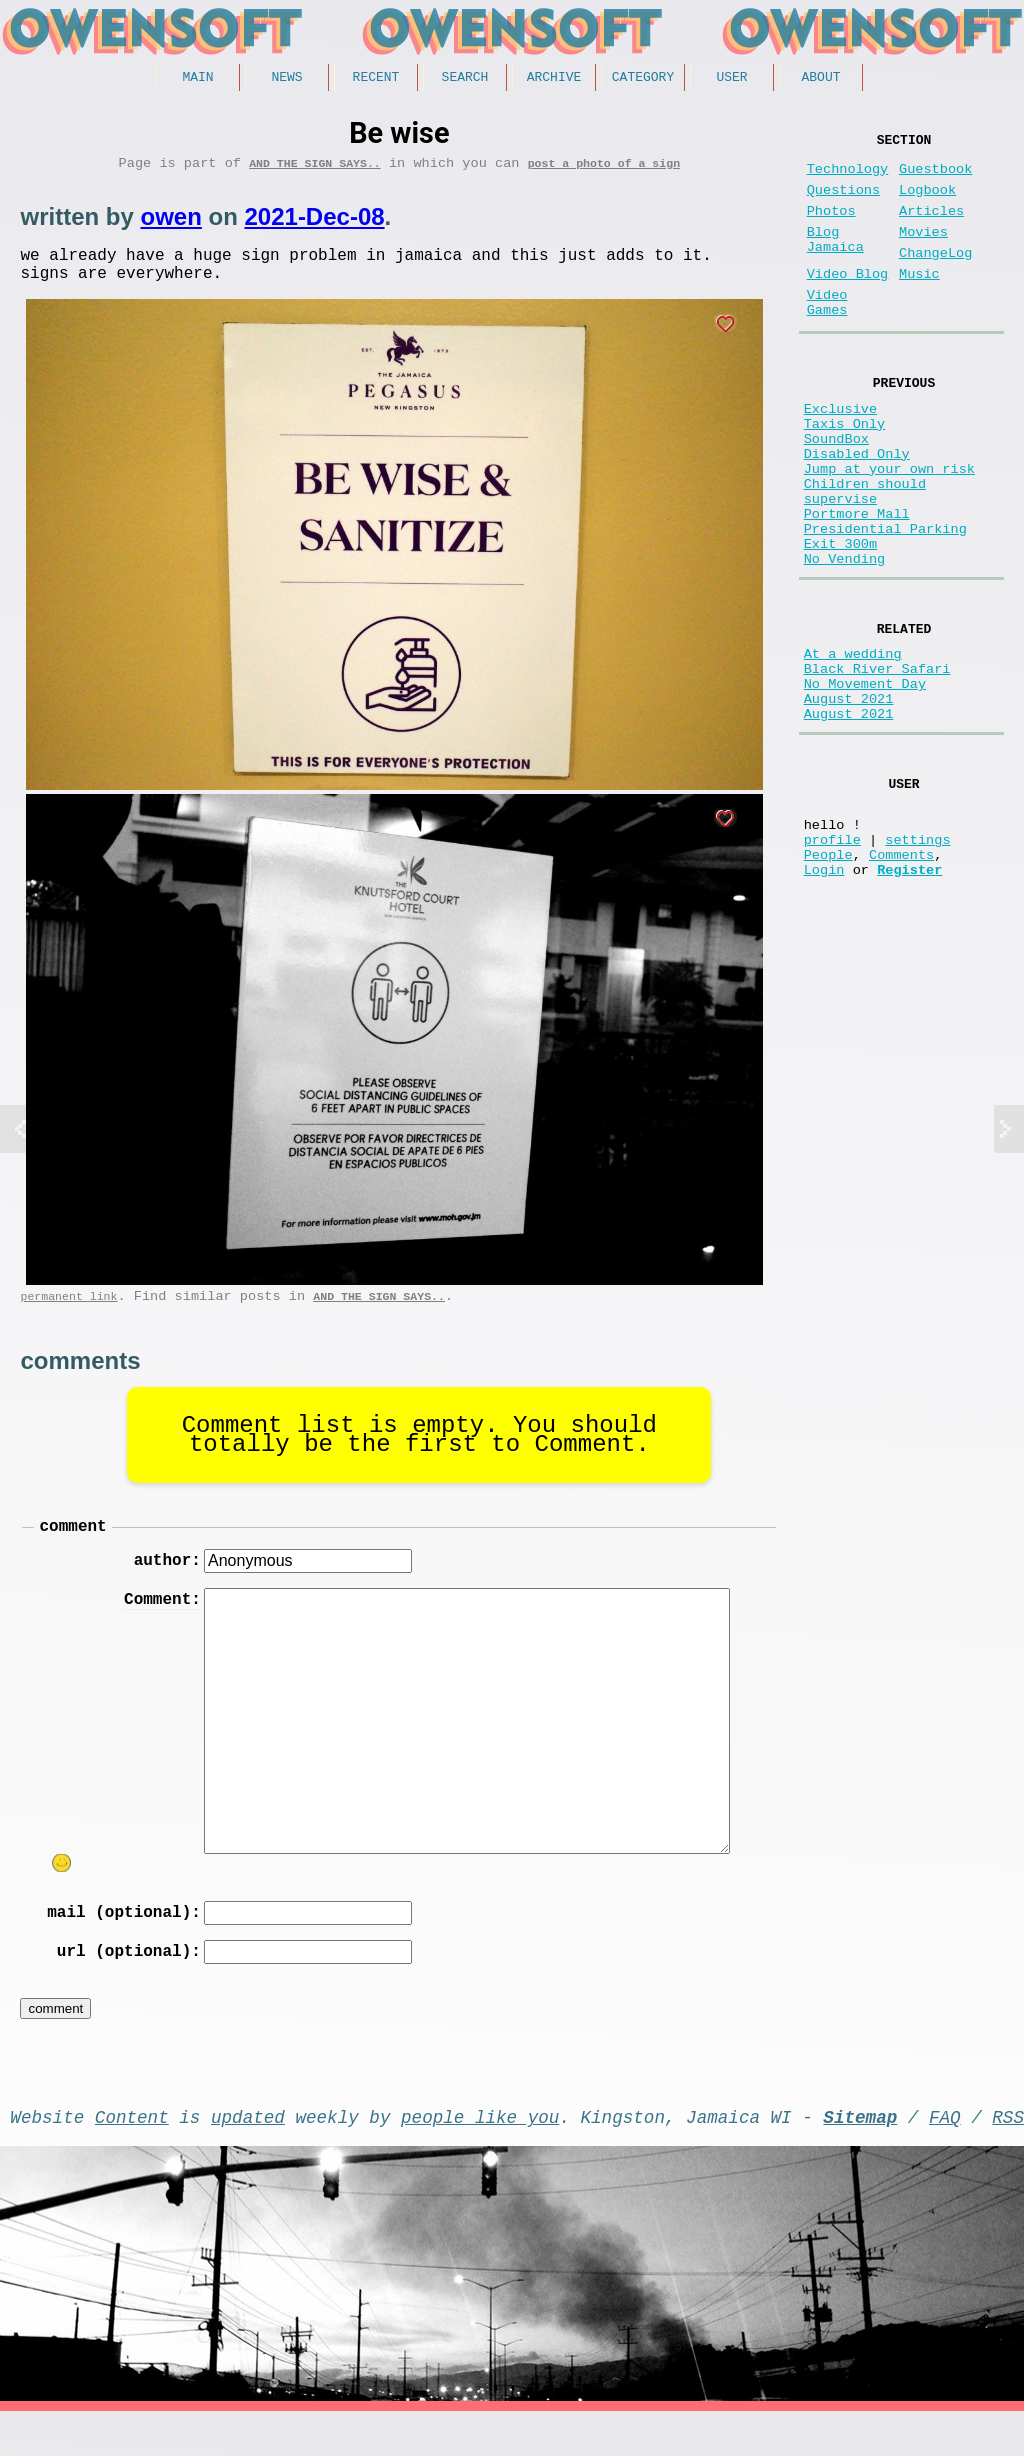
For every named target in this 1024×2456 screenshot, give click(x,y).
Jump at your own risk (889, 528)
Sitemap (860, 2157)
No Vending (845, 642)
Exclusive (840, 452)
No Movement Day (865, 782)
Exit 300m (840, 623)
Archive (554, 79)
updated (248, 2157)
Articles (931, 227)
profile (832, 961)
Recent (376, 79)
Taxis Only (845, 471)
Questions (843, 202)
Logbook (927, 202)
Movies (923, 252)
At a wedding (853, 744)
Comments (901, 980)
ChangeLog (935, 277)
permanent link (68, 1314)
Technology (848, 177)
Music (919, 302)
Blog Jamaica (835, 262)
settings (917, 961)
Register (909, 999)
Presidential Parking (885, 604)
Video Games (827, 337)
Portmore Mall (857, 585)
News (286, 79)
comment (72, 1548)
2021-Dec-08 (314, 223)
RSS (1008, 2157)
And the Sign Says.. (315, 169)
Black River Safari (877, 763)
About (820, 79)
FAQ (945, 2157)
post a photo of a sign (604, 169)
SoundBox (836, 490)
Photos (831, 227)
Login (824, 999)
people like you (480, 2157)
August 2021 (849, 801)
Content (132, 2157)
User (731, 79)
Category (643, 79)
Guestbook (935, 177)
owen (170, 223)
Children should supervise (865, 557)
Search (465, 79)
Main (197, 79)
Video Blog (848, 302)
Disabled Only (857, 509)
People (828, 980)
